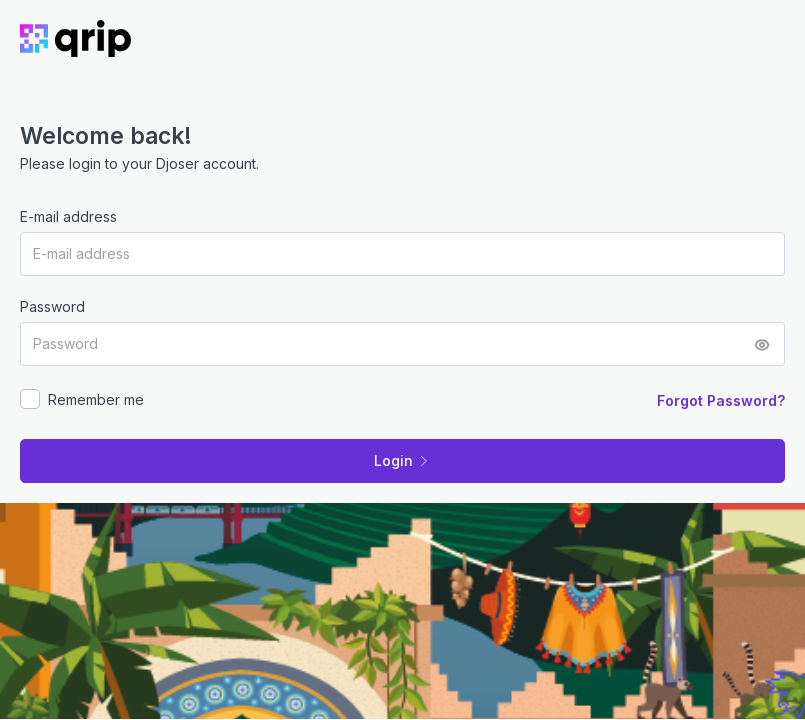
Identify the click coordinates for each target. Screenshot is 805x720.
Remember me (96, 399)
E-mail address (68, 216)
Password (52, 306)
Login (402, 460)
